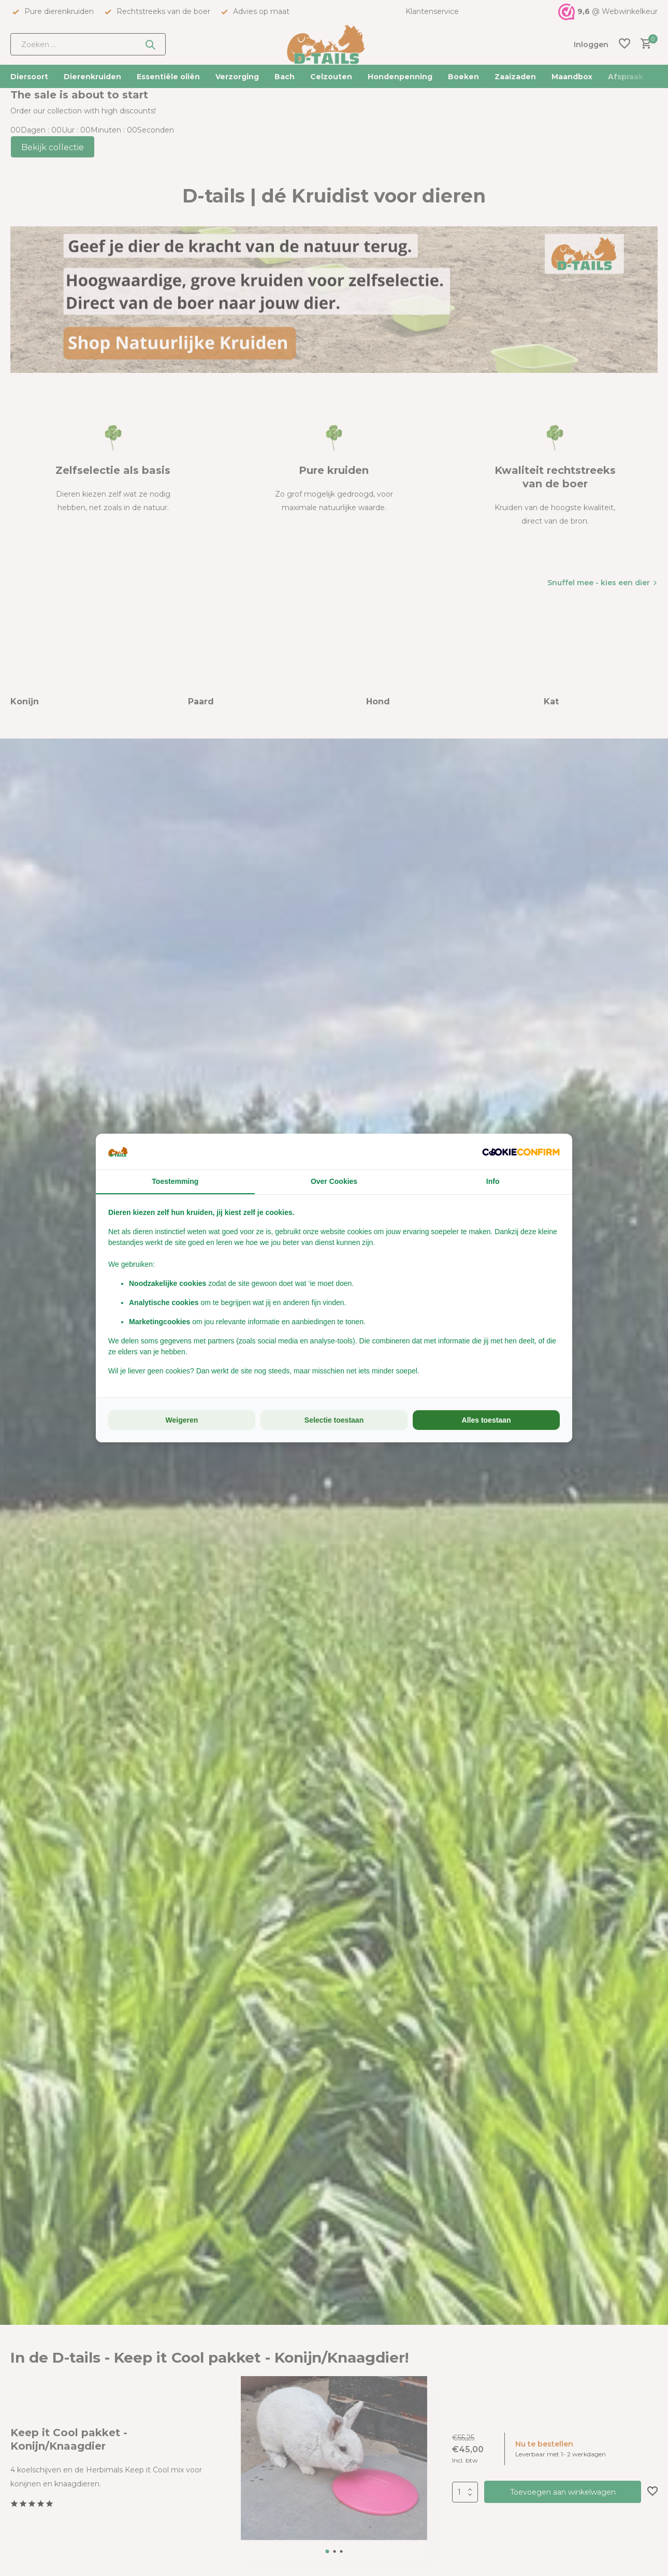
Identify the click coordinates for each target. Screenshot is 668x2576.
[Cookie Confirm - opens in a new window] (521, 1151)
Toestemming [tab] (175, 1181)
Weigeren (182, 1420)
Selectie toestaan (334, 1420)
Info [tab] (493, 1181)
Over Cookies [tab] (334, 1181)
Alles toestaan (486, 1420)
